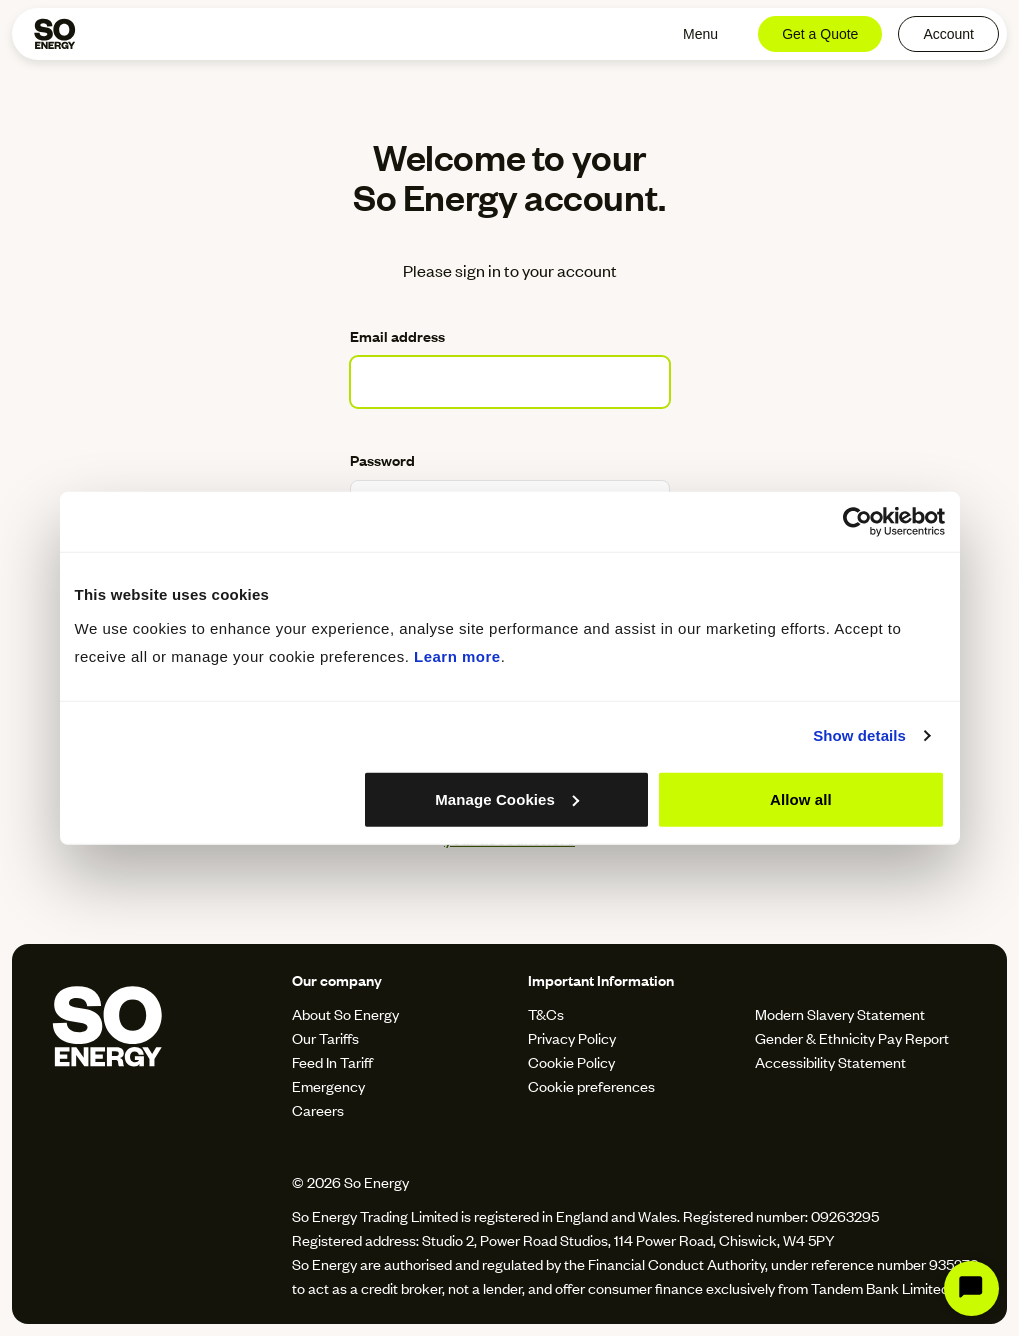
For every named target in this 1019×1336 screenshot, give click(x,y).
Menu (700, 34)
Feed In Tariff (332, 1061)
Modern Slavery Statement (840, 1013)
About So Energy (345, 1013)
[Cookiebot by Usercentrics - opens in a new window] (857, 522)
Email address (397, 335)
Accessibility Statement (830, 1061)
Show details (859, 735)
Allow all (801, 798)
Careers (318, 1109)
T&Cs (546, 1013)
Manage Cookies (507, 798)
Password (382, 459)
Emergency (328, 1085)
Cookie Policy (571, 1061)
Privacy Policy (572, 1037)
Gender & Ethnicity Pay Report (852, 1037)
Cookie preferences (591, 1085)
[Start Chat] (971, 1288)
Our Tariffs (325, 1037)
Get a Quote (820, 34)
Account (948, 34)
